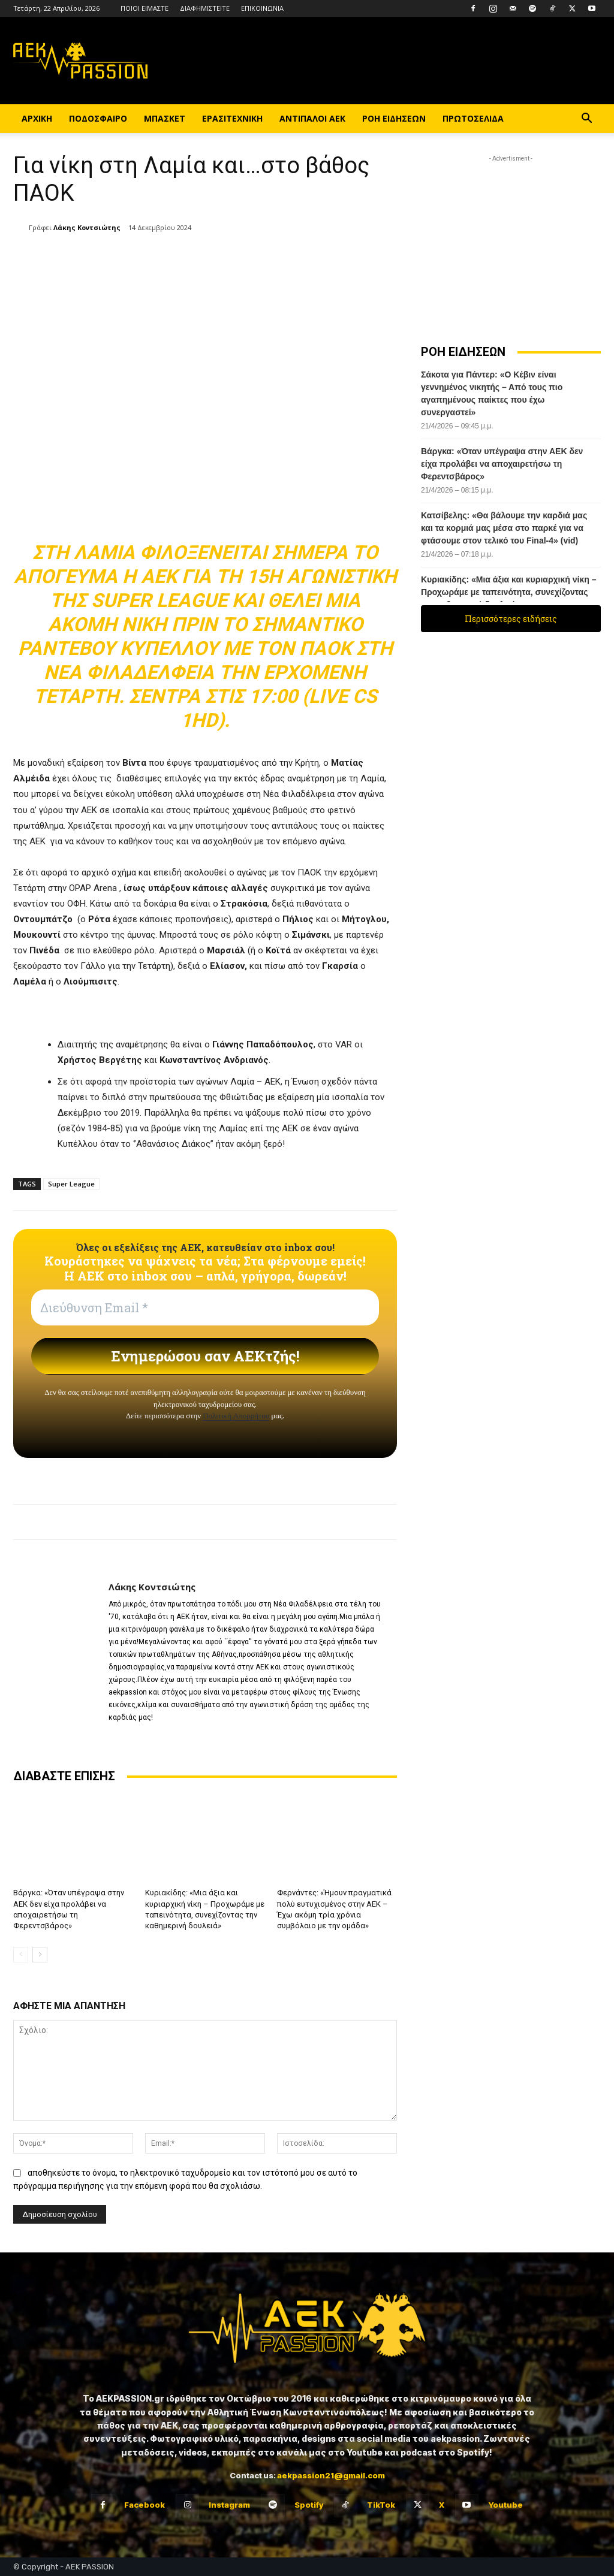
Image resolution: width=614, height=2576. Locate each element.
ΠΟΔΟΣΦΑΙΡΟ (98, 118)
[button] (586, 119)
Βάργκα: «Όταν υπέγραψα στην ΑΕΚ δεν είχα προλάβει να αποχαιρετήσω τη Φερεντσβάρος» (502, 463)
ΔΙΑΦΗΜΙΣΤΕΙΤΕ (205, 8)
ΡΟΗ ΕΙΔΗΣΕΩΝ (394, 118)
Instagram (229, 2504)
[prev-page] (20, 1954)
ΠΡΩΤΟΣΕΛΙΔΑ (473, 118)
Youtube (505, 2504)
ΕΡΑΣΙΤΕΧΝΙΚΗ (232, 118)
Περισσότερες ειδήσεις (511, 618)
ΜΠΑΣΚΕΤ (164, 118)
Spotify (308, 2504)
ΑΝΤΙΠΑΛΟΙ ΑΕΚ (312, 118)
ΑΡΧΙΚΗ (37, 118)
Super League (71, 1183)
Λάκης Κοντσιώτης (87, 227)
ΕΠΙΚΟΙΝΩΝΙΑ (262, 8)
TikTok (381, 2504)
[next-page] (39, 1954)
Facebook (144, 2504)
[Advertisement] (511, 240)
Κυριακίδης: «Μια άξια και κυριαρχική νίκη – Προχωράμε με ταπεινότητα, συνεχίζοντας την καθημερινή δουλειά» (508, 592)
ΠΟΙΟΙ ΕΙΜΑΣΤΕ (144, 8)
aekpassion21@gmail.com (331, 2475)
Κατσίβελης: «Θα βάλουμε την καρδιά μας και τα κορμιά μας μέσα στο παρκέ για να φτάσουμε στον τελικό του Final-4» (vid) (504, 528)
